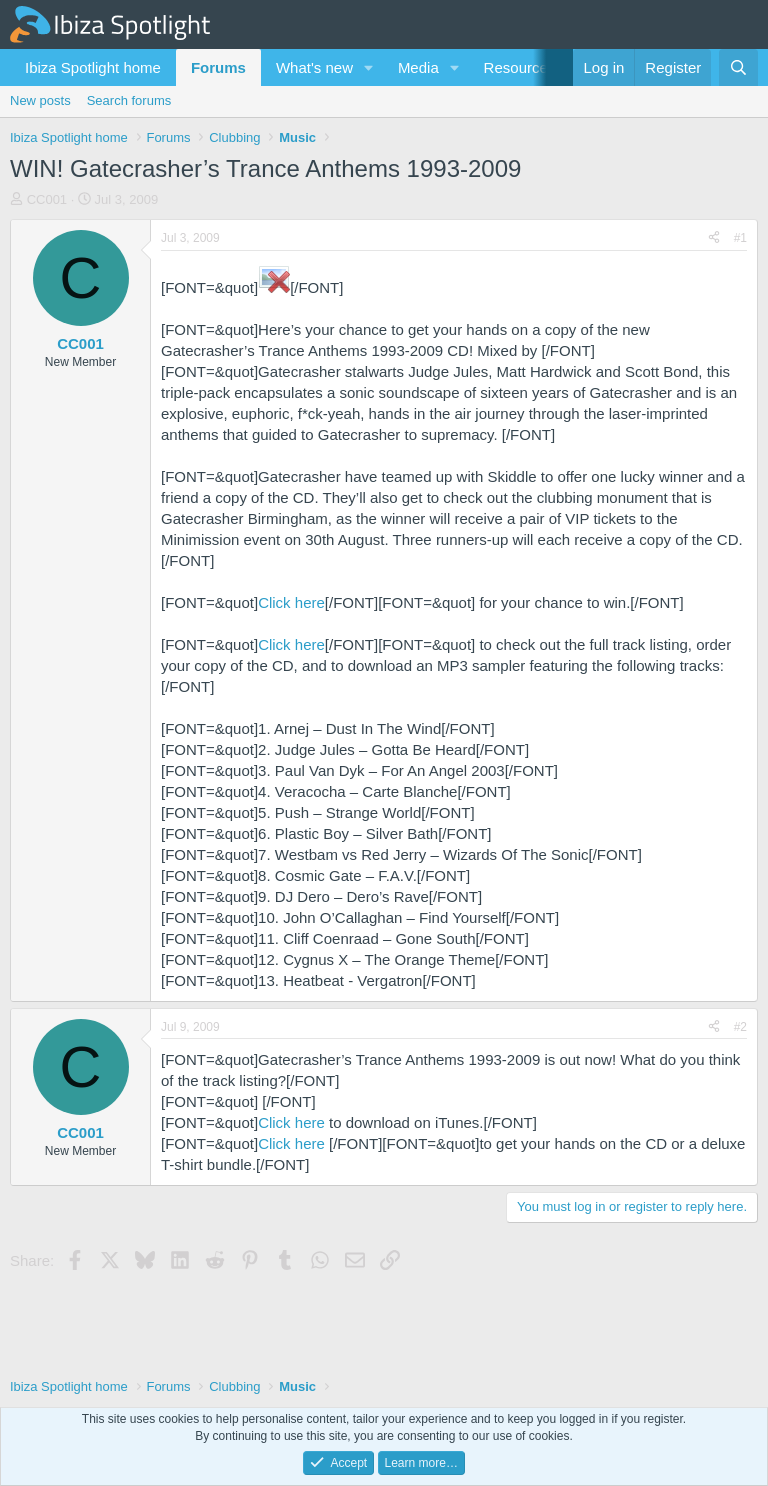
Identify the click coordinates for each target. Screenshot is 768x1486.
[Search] (738, 67)
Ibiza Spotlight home (93, 67)
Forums (218, 67)
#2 (740, 1027)
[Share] (714, 238)
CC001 (47, 199)
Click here (291, 602)
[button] (369, 67)
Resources (520, 67)
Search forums (129, 100)
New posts (40, 100)
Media (418, 67)
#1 (740, 238)
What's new (314, 67)
